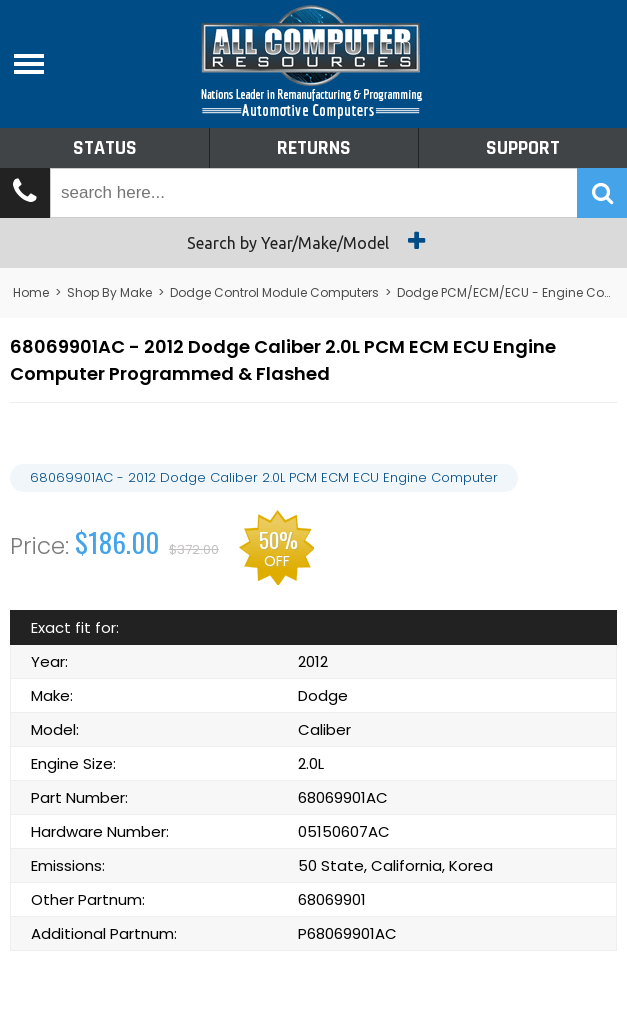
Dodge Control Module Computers (274, 292)
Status (105, 148)
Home (31, 292)
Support (523, 148)
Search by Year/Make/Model (313, 241)
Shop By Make (109, 292)
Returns (314, 148)
